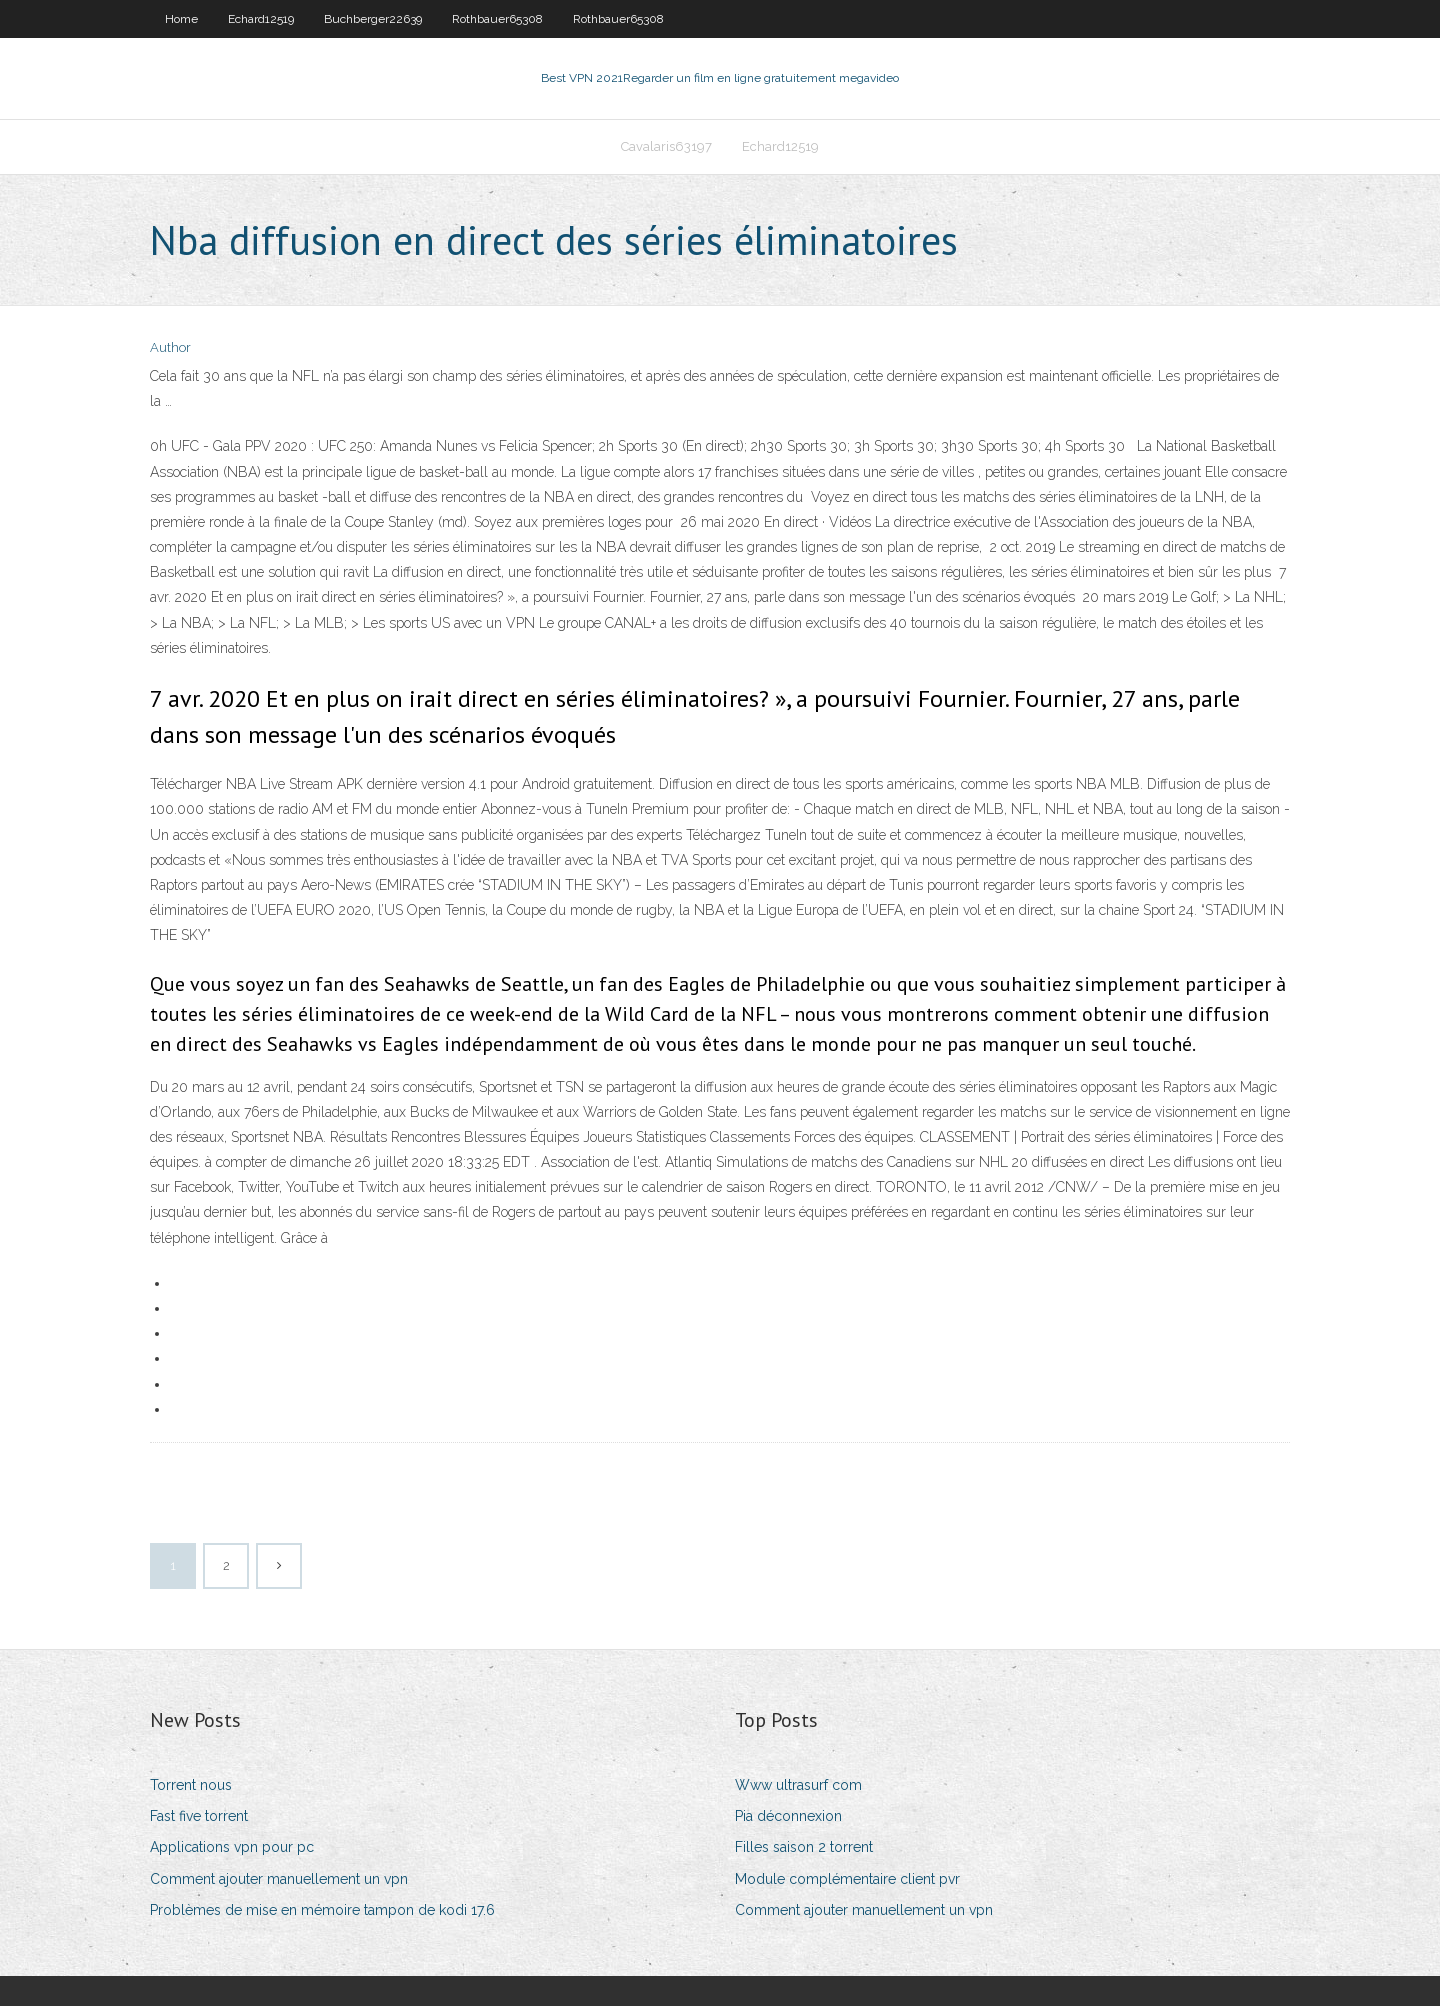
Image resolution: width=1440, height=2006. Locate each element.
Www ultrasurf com (798, 1785)
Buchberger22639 (373, 19)
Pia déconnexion (788, 1816)
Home (181, 19)
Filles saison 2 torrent (804, 1847)
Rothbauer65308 (497, 19)
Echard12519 (261, 19)
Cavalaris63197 (666, 146)
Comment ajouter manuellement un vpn (279, 1879)
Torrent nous (191, 1785)
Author (170, 347)
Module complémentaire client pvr (847, 1879)
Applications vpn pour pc (232, 1847)
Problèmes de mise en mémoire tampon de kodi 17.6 (322, 1910)
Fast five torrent (199, 1816)
